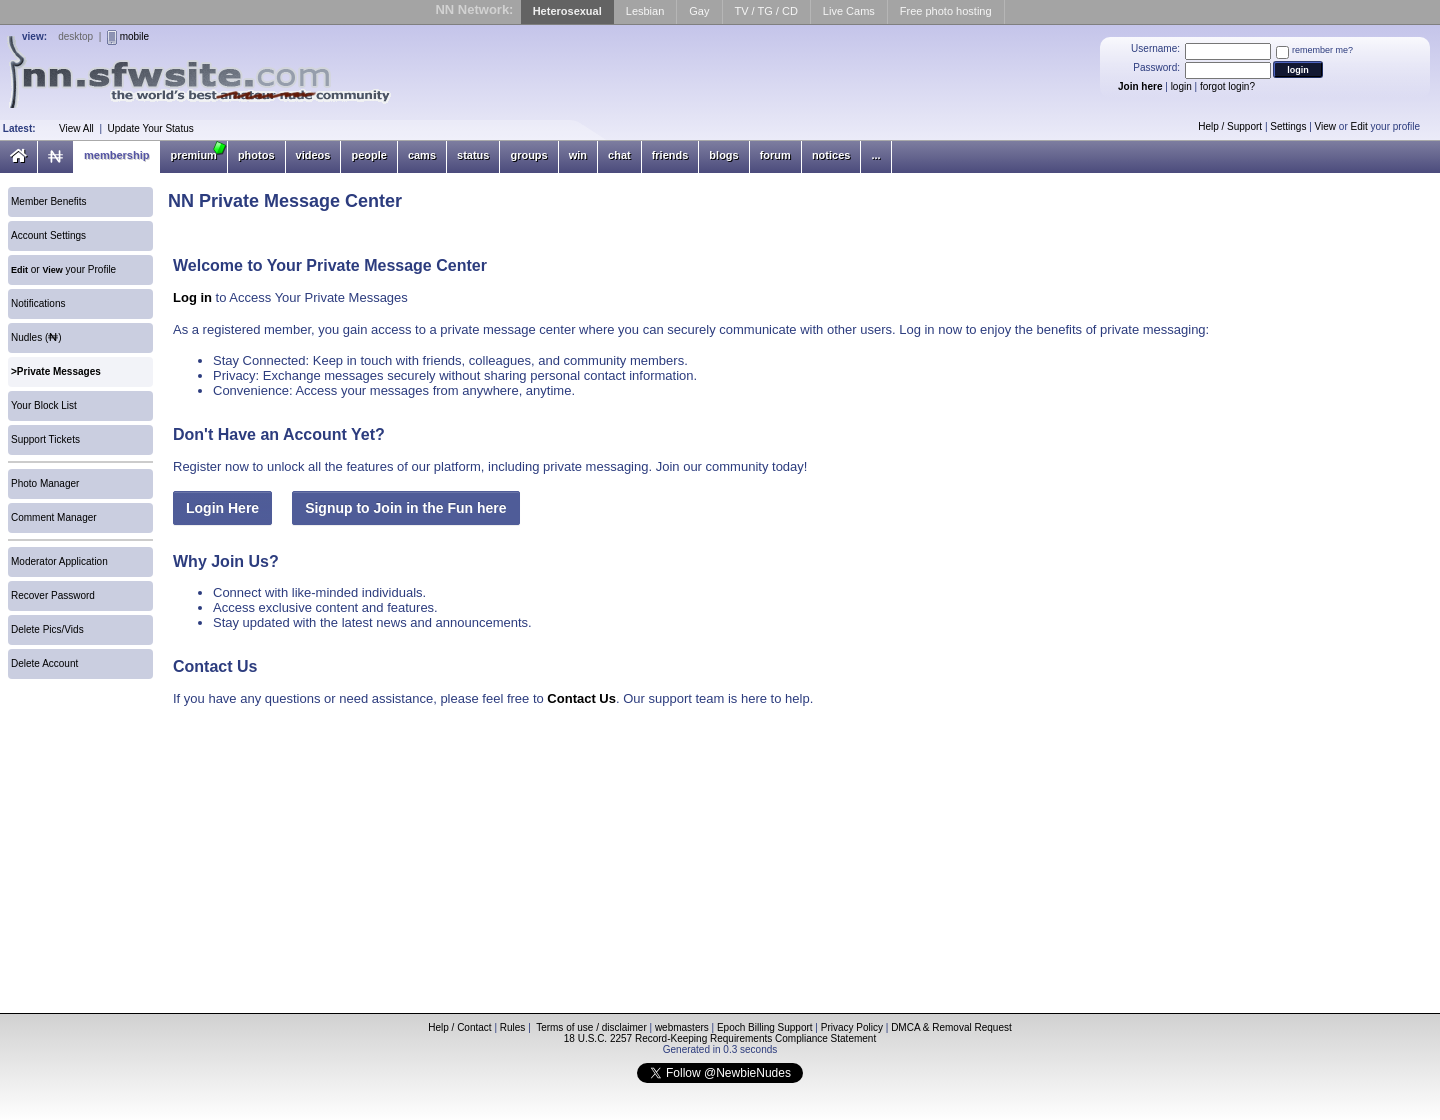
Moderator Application (59, 561)
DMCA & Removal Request (951, 1027)
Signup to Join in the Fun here (405, 508)
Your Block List (44, 405)
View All (76, 128)
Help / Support (1230, 126)
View (1326, 126)
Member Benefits (49, 201)
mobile (134, 36)
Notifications (38, 303)
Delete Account (44, 663)
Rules (513, 1027)
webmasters (682, 1027)
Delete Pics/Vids (47, 629)
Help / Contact (459, 1027)
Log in (192, 297)
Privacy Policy (852, 1027)
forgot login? (1227, 86)
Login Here (222, 508)
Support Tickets (45, 439)
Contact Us (581, 698)
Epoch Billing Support (765, 1027)
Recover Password (53, 595)
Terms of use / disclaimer (591, 1027)
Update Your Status (151, 128)
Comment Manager (54, 517)
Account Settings (48, 235)
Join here (1140, 86)
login (1181, 86)
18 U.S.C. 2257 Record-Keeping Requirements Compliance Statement (720, 1038)
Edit (1359, 126)
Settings (1288, 126)
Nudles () (36, 337)
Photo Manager (45, 483)
